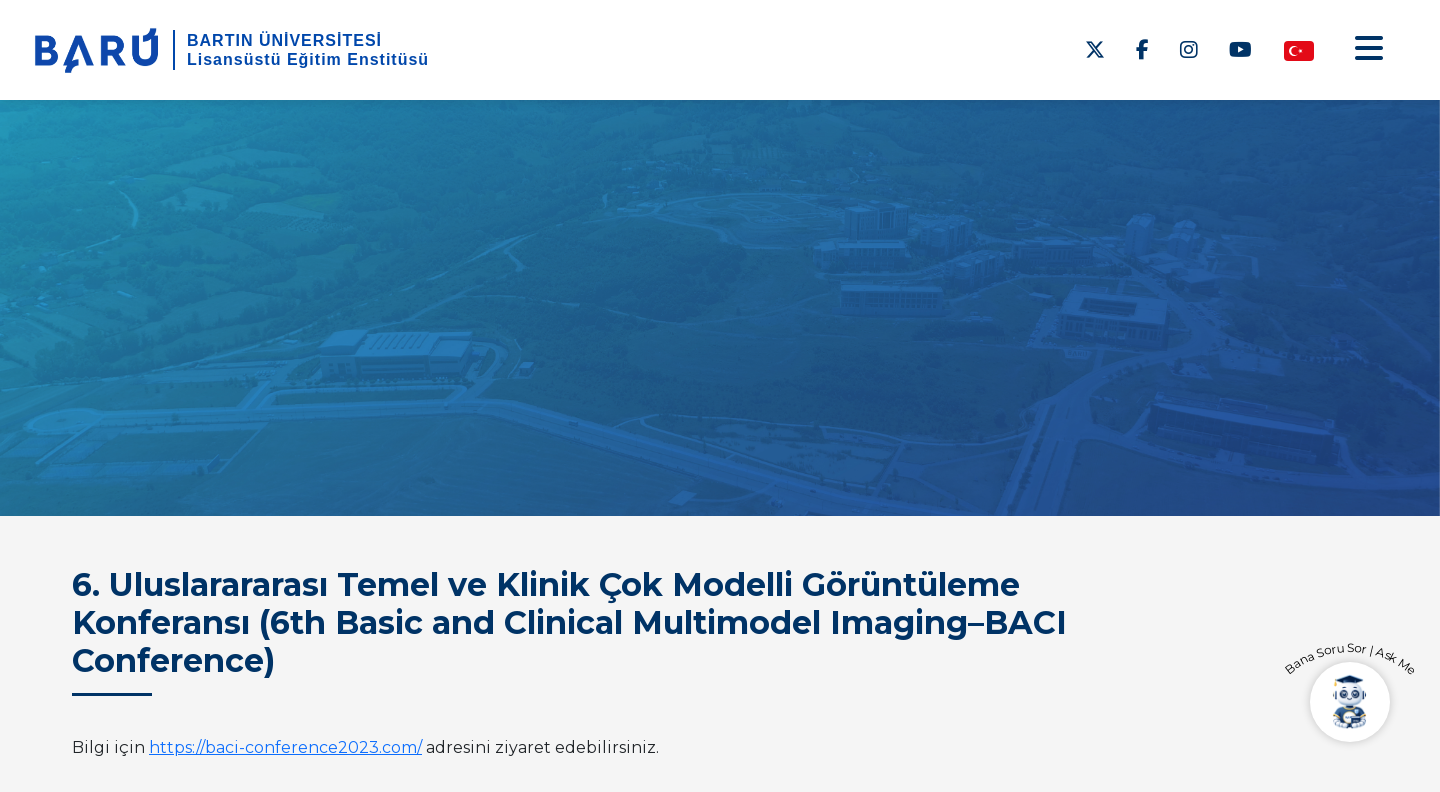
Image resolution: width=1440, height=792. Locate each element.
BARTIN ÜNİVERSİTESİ (284, 40)
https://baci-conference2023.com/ (285, 747)
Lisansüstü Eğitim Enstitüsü (308, 59)
